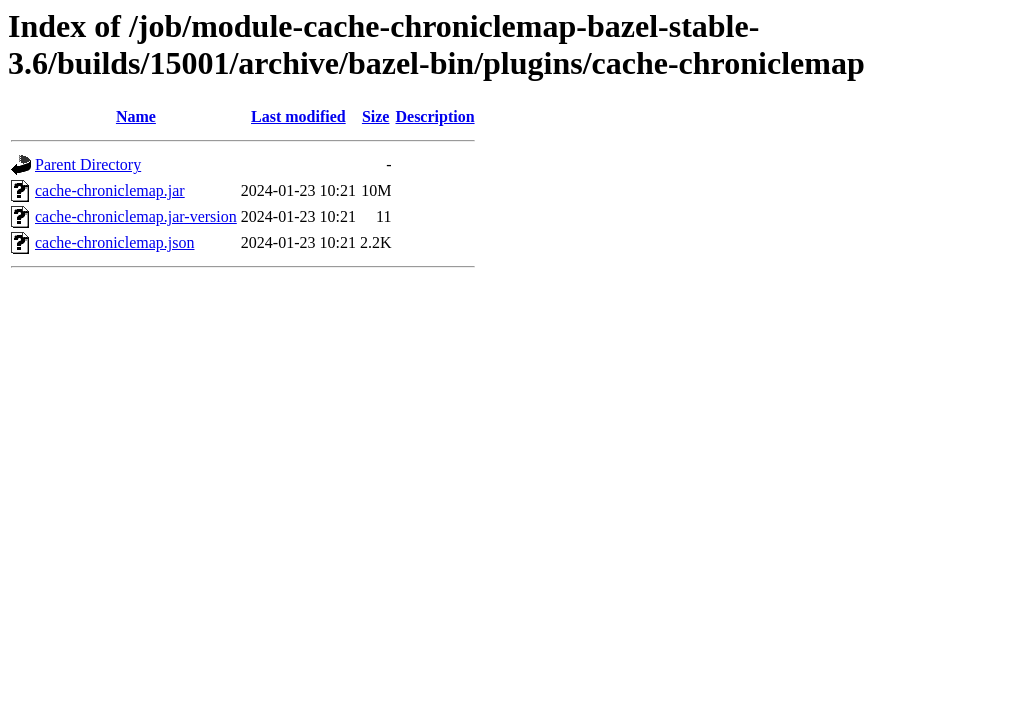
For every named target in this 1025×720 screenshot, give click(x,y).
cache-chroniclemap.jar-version (136, 216)
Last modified (298, 116)
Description (434, 116)
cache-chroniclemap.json (114, 242)
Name (136, 116)
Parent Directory (88, 164)
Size (376, 116)
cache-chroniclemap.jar (110, 190)
